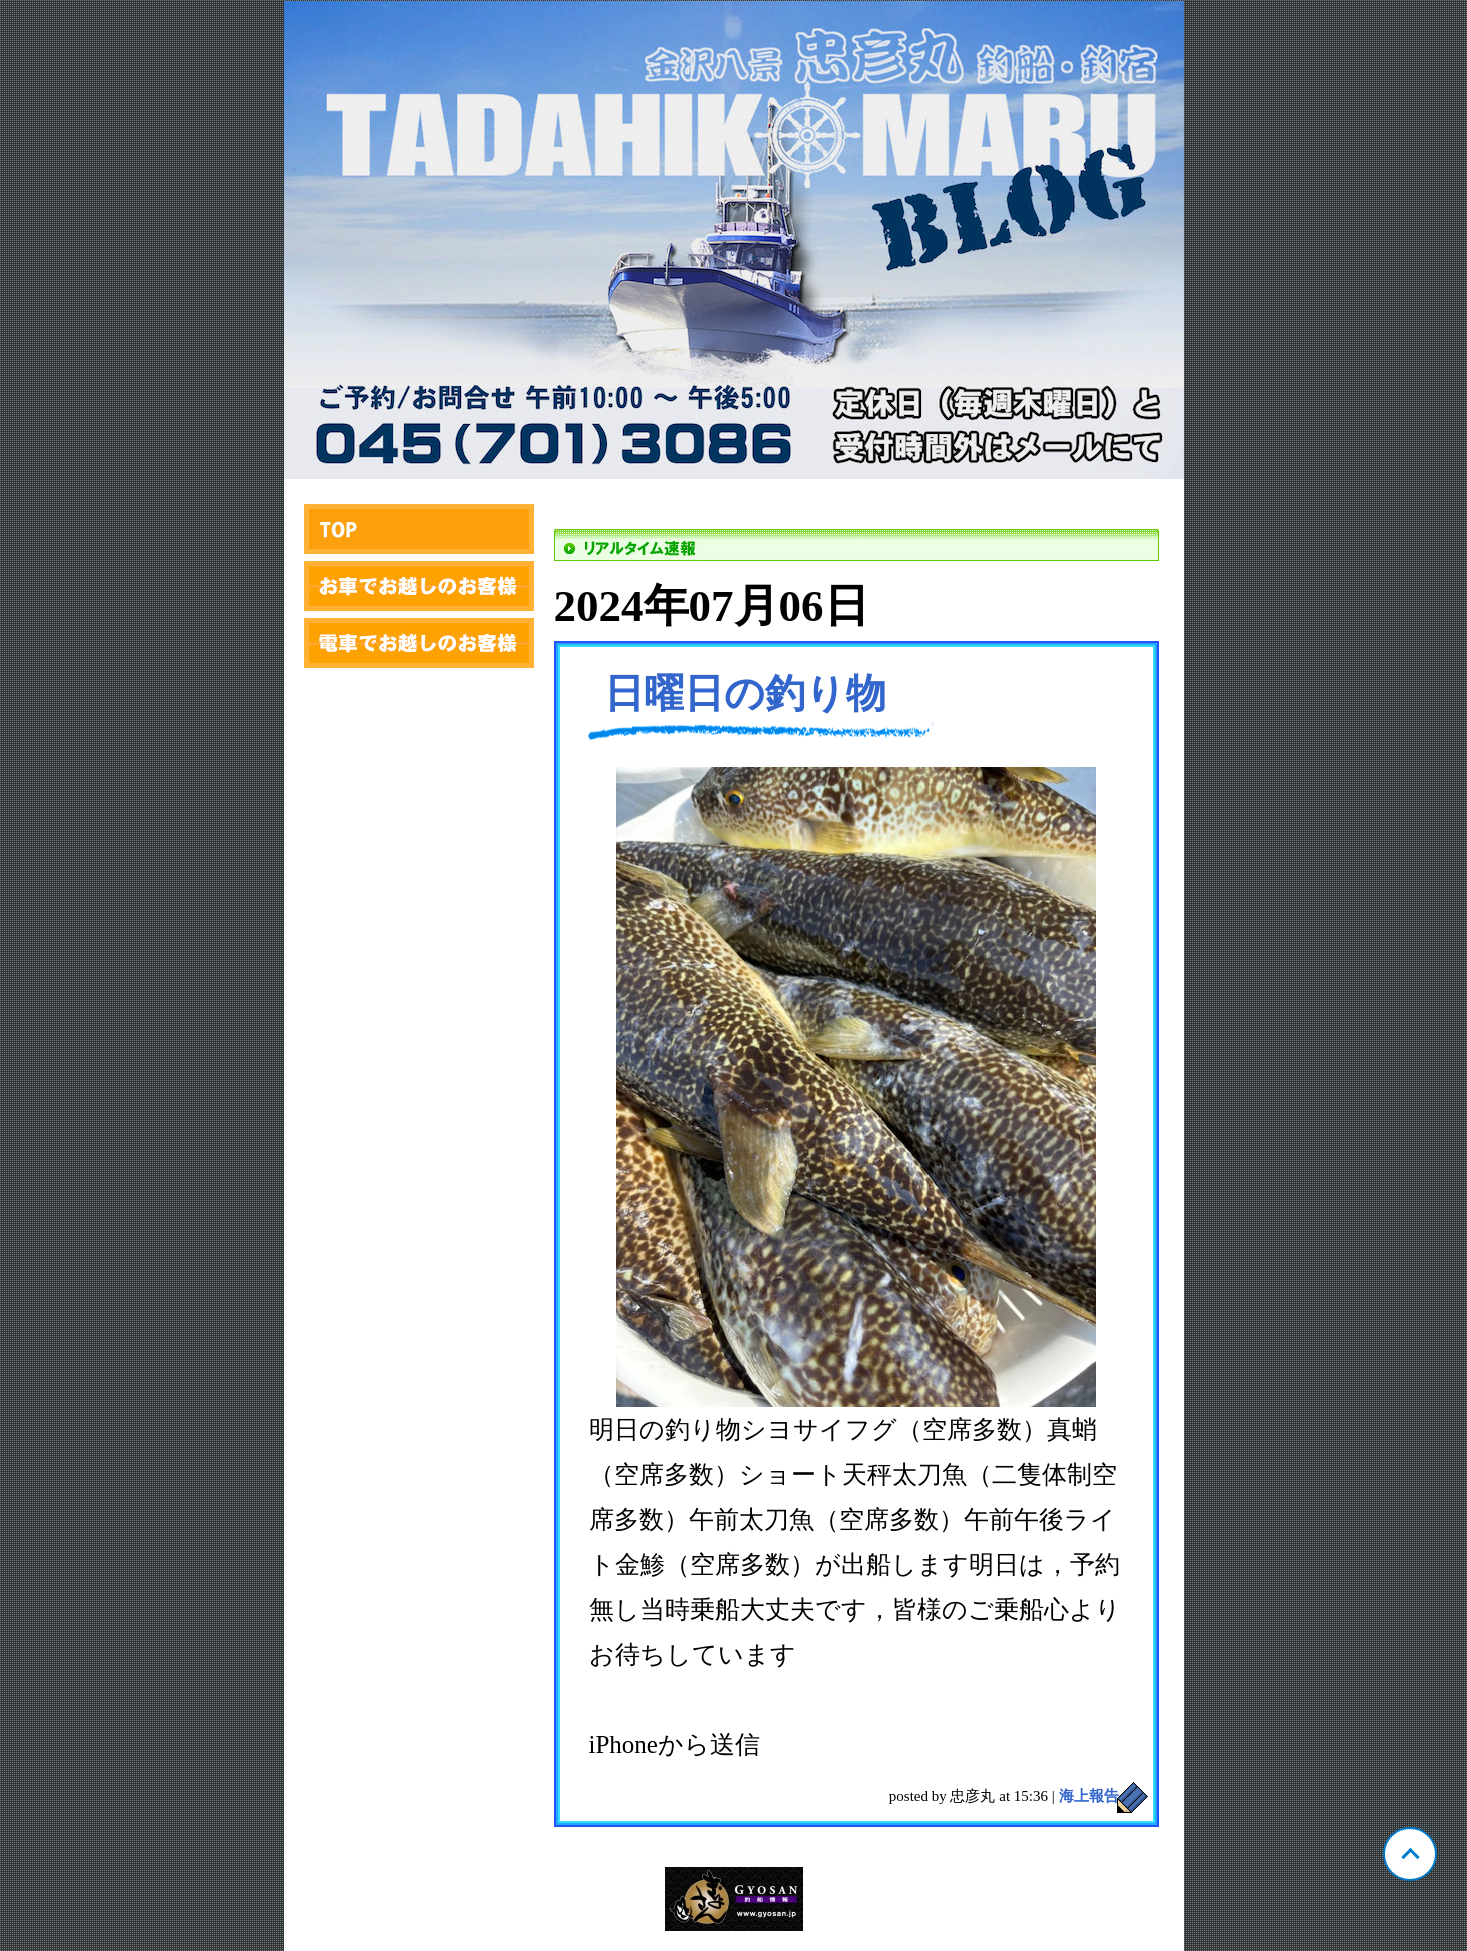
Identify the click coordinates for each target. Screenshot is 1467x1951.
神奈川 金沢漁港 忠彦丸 (734, 240)
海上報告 (1089, 1796)
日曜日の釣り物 (745, 693)
